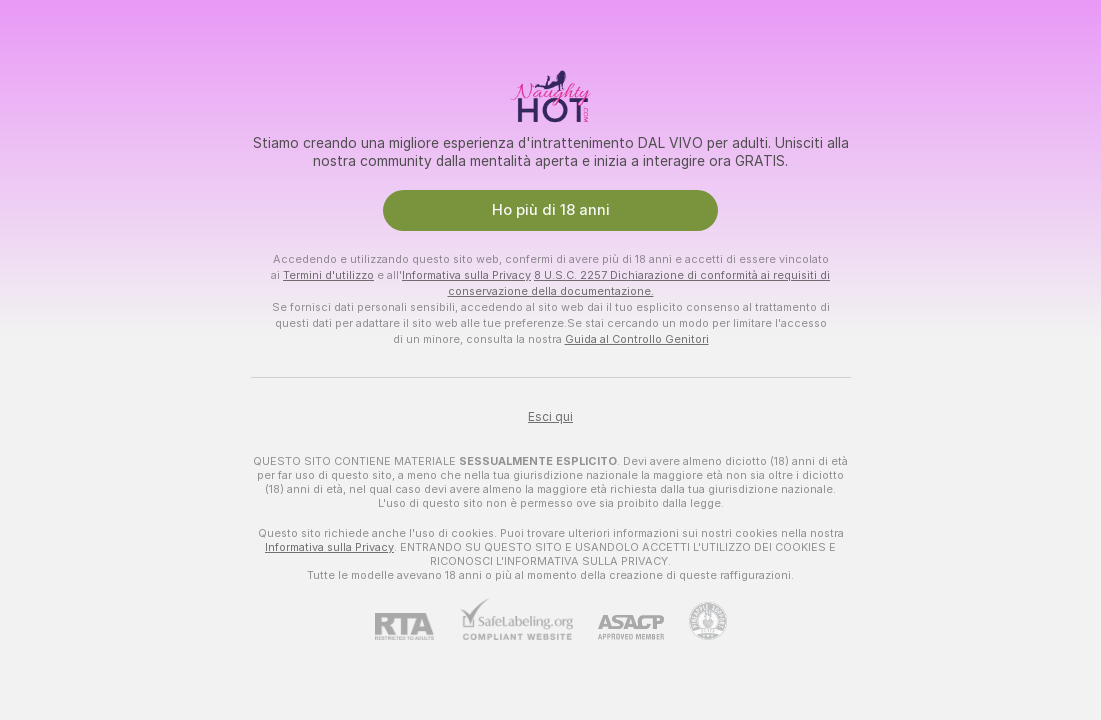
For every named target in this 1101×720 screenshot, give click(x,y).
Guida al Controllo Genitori (637, 339)
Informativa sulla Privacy (466, 275)
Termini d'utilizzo (328, 275)
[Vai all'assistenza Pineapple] (695, 621)
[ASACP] (618, 627)
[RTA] (417, 626)
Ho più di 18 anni (551, 210)
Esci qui (550, 417)
